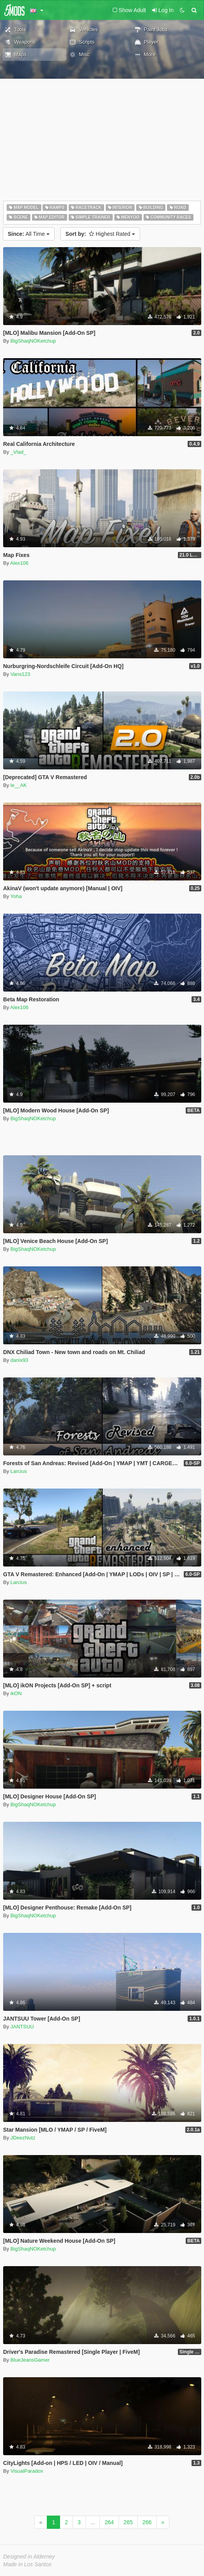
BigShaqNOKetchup (33, 341)
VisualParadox (27, 2471)
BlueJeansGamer (30, 2360)
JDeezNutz (23, 2138)
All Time (29, 234)
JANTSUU (22, 2027)
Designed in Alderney (29, 2556)
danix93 (19, 1360)
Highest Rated (100, 234)
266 (146, 2522)
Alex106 (19, 563)
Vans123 (20, 674)
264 (109, 2522)
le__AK (19, 785)
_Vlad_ (18, 452)
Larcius (19, 1471)
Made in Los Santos (27, 2564)
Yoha (16, 896)
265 (128, 2522)
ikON (16, 1693)
